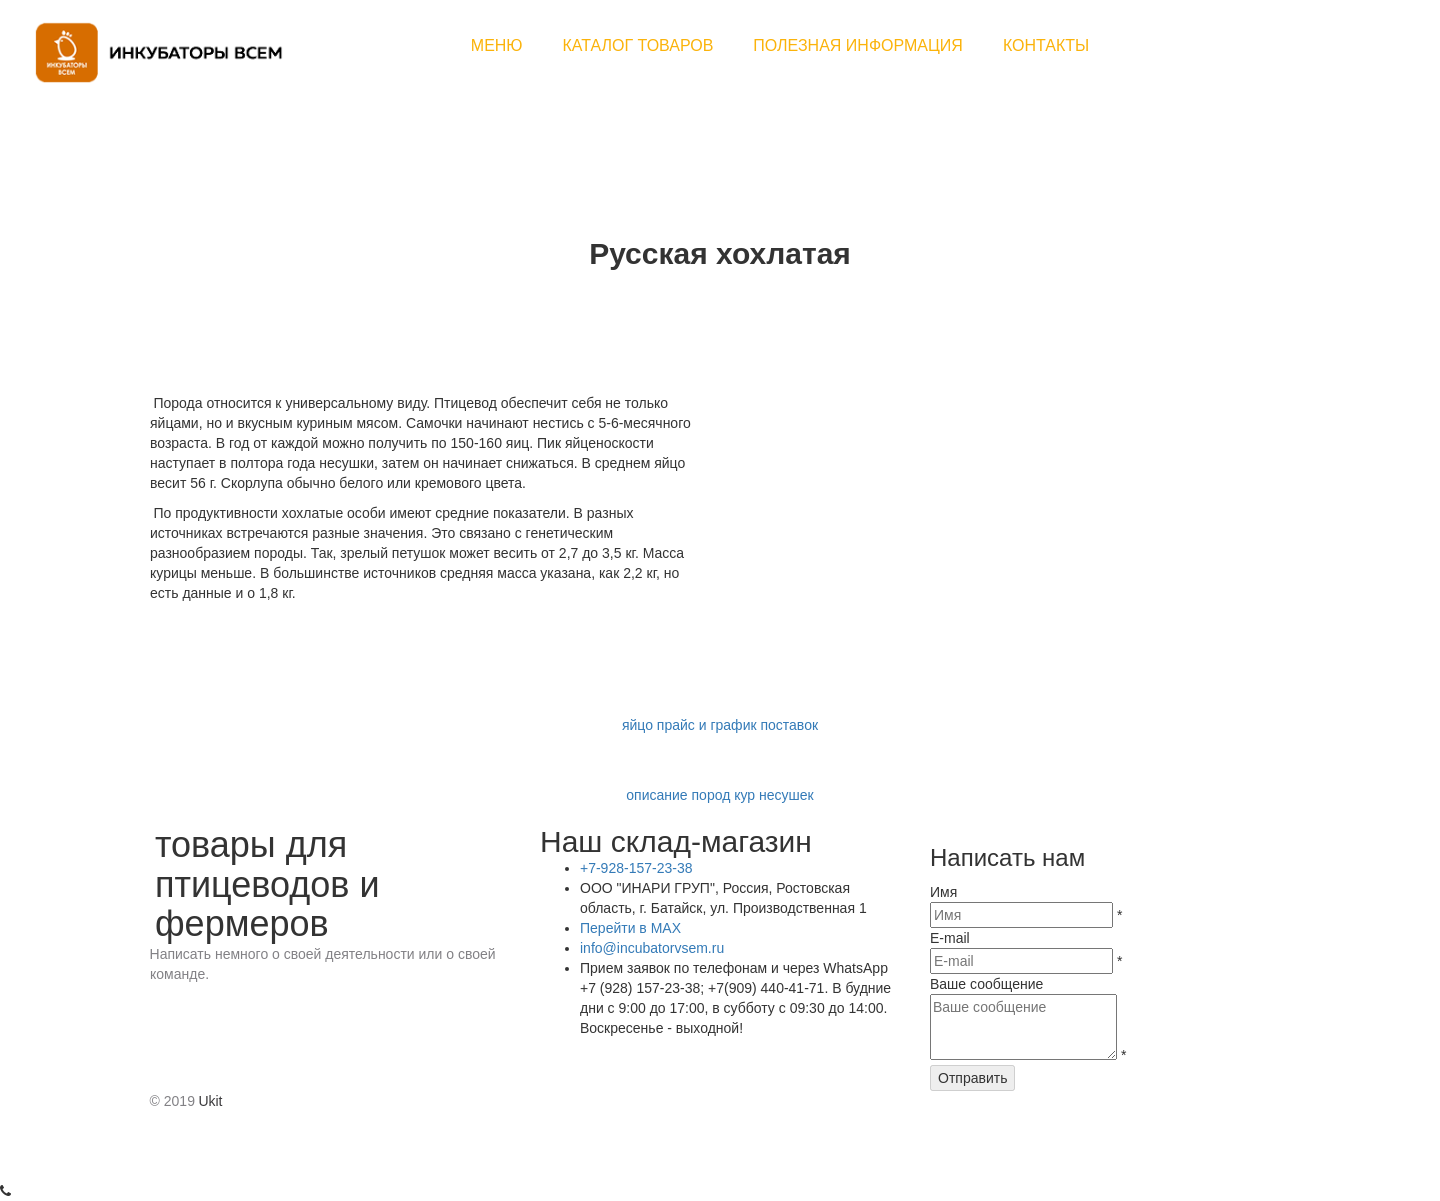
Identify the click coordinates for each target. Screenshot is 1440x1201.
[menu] (780, 46)
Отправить (972, 1078)
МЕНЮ (497, 45)
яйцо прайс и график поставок (720, 725)
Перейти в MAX (630, 928)
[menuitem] (497, 46)
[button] (638, 46)
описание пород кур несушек (719, 795)
